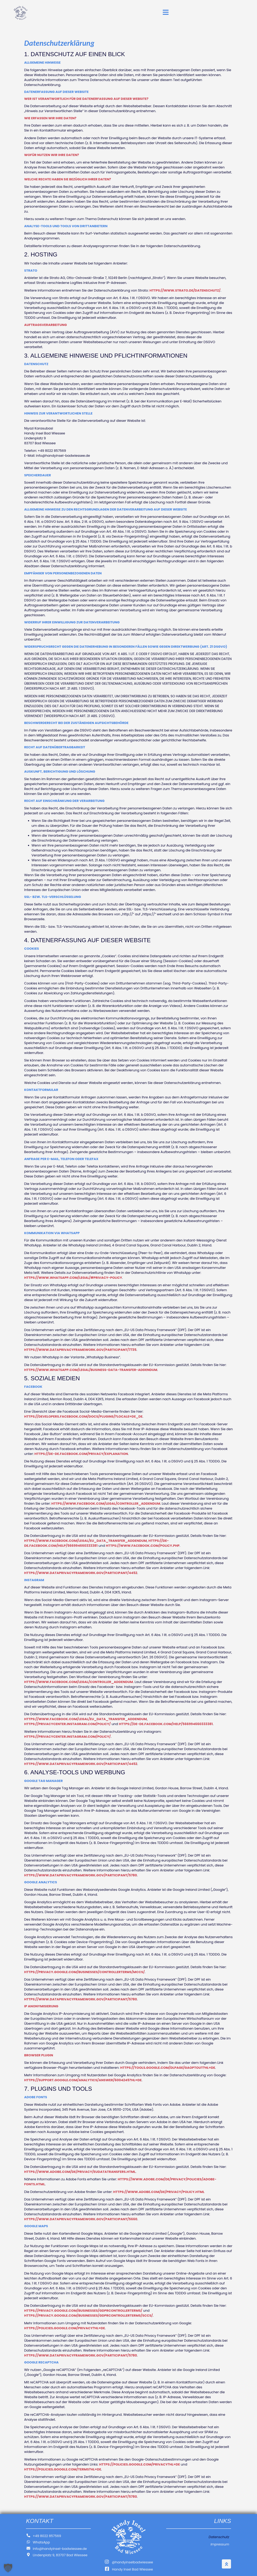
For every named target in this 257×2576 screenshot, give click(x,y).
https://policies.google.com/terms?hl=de (62, 2469)
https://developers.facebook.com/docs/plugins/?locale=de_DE (83, 1416)
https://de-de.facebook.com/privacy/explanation (81, 1453)
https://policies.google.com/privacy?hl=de (64, 2328)
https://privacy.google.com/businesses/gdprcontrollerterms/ (83, 2310)
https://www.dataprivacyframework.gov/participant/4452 (80, 1573)
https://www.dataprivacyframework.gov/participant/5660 (80, 2219)
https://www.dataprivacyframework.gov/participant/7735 (80, 1349)
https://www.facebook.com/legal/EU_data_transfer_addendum (85, 1540)
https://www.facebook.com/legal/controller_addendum (105, 1503)
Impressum (220, 2544)
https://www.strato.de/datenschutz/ (184, 290)
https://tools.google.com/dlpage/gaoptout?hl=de (167, 2067)
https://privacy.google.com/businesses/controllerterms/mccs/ (84, 1972)
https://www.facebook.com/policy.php (143, 1545)
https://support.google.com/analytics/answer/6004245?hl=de (83, 2080)
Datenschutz (219, 2537)
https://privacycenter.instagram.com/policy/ (67, 1724)
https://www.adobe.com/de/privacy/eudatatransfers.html (80, 2171)
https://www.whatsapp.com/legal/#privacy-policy (73, 1277)
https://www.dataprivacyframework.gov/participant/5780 (80, 1875)
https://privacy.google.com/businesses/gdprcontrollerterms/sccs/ (88, 2315)
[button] (8, 2568)
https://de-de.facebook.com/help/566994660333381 (166, 1724)
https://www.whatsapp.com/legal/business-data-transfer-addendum (90, 1369)
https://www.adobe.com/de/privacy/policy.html (158, 2191)
